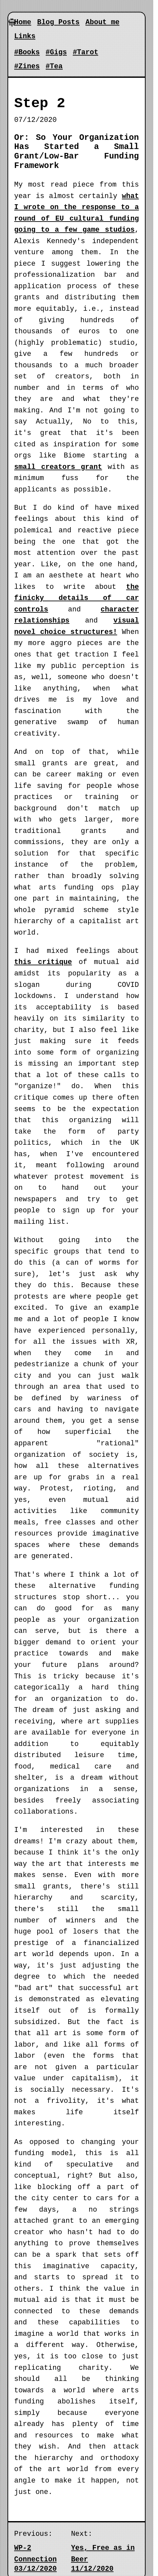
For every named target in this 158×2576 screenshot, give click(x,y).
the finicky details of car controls (76, 598)
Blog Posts (58, 22)
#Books (27, 52)
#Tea (54, 66)
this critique (43, 962)
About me (103, 22)
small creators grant (58, 467)
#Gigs (56, 52)
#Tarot (85, 52)
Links (24, 36)
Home (22, 22)
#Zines (27, 66)
